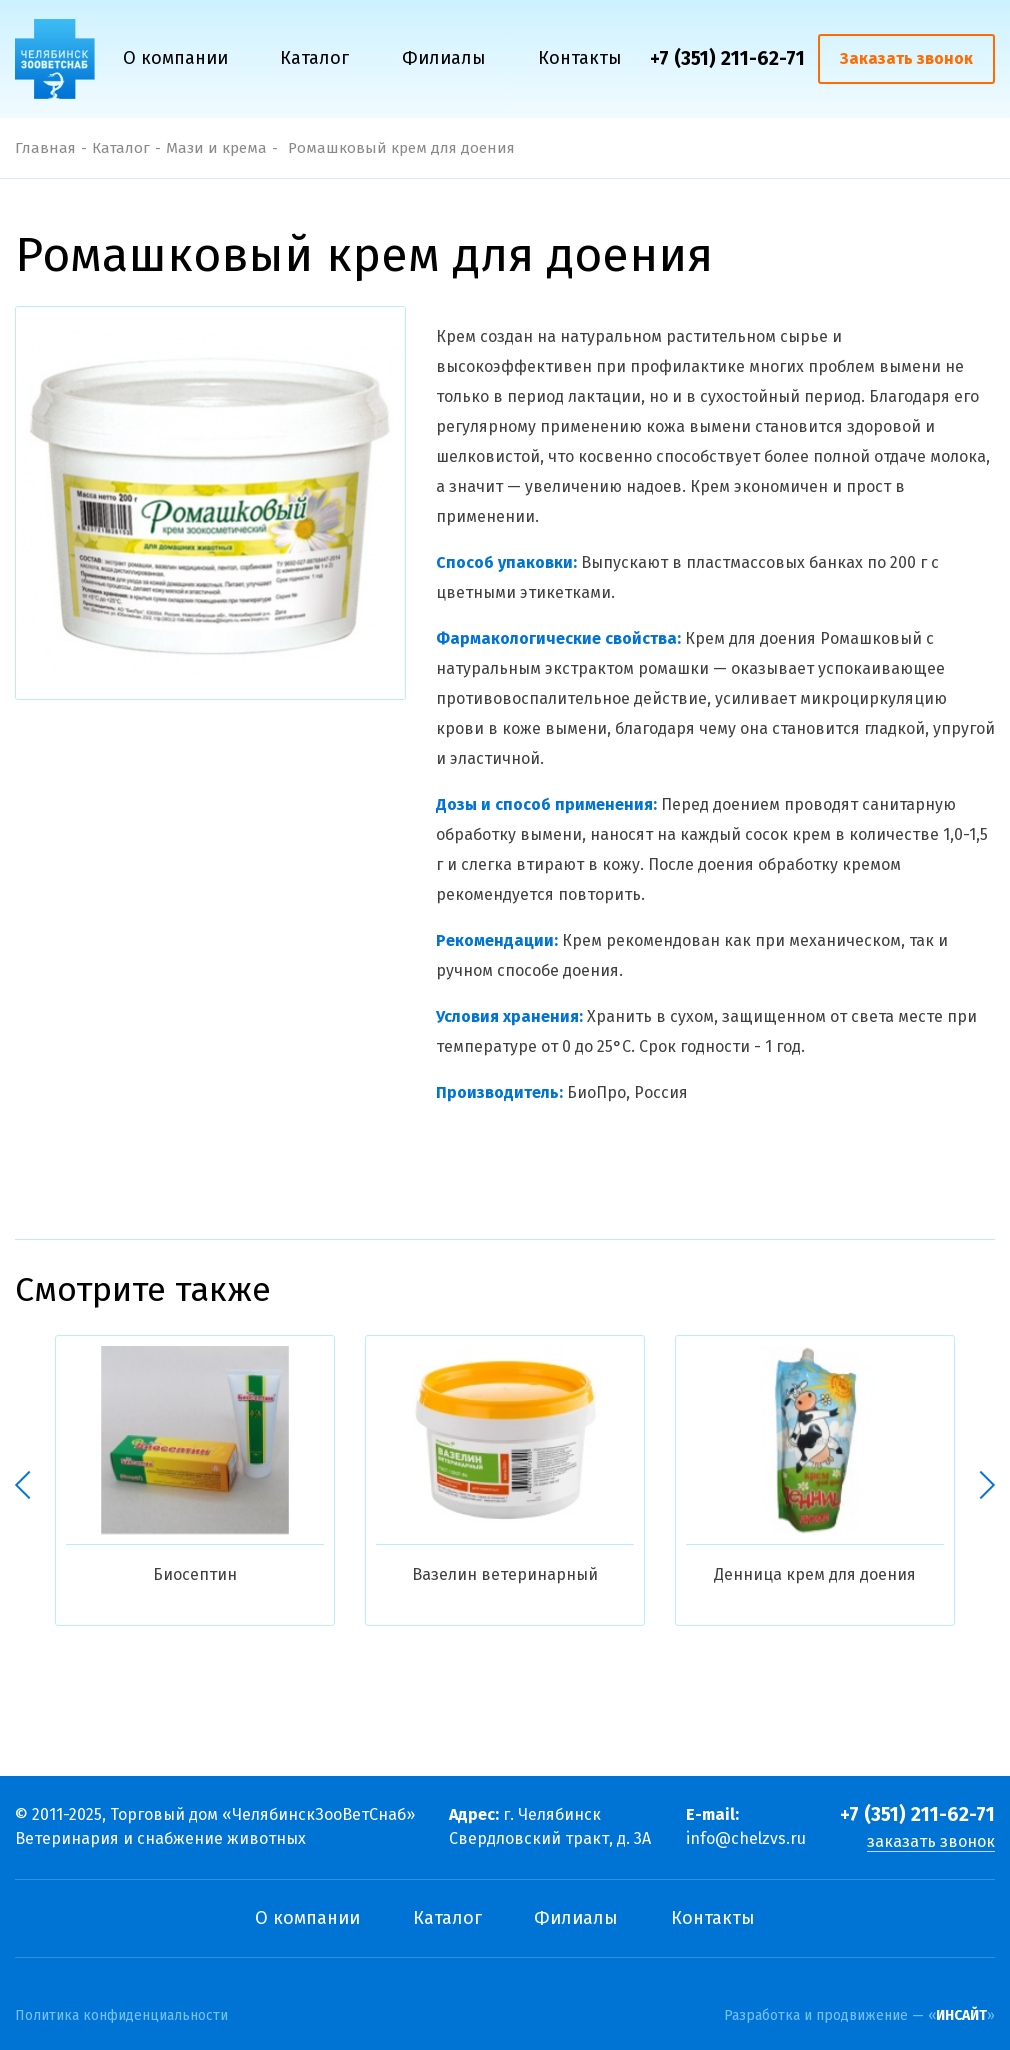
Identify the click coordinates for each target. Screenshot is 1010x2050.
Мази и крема (216, 148)
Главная (45, 148)
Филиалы (444, 58)
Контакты (580, 58)
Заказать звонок (906, 58)
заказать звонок (931, 1841)
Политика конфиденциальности (121, 2016)
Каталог (314, 58)
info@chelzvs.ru (746, 1838)
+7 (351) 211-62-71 (727, 58)
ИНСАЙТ (961, 2015)
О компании (175, 58)
